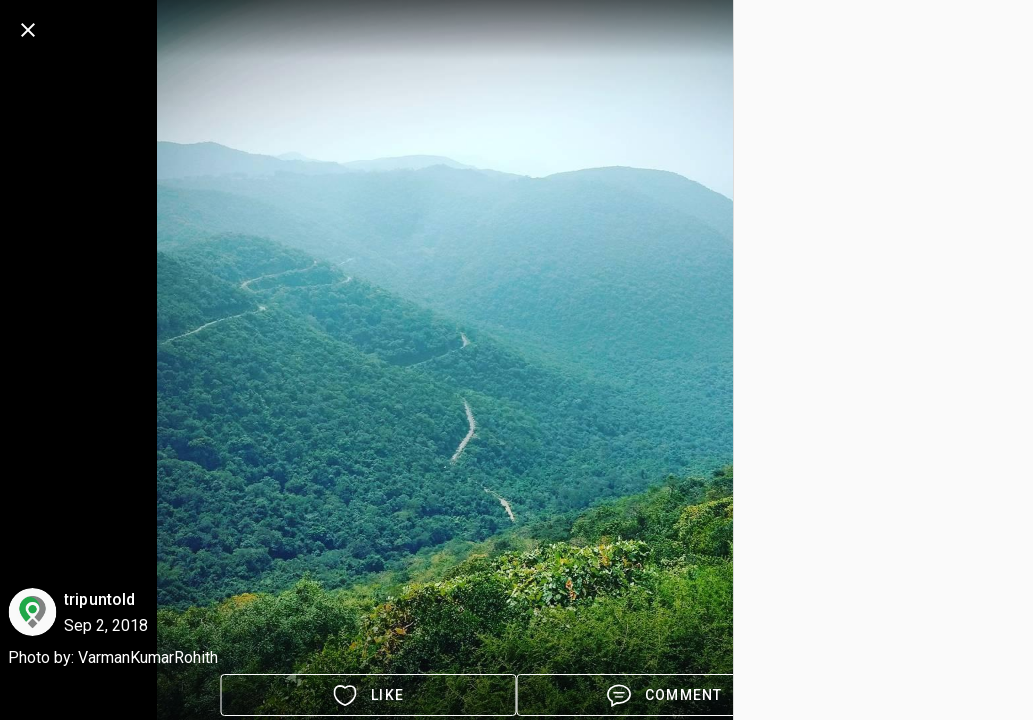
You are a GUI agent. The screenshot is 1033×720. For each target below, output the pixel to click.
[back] (28, 30)
